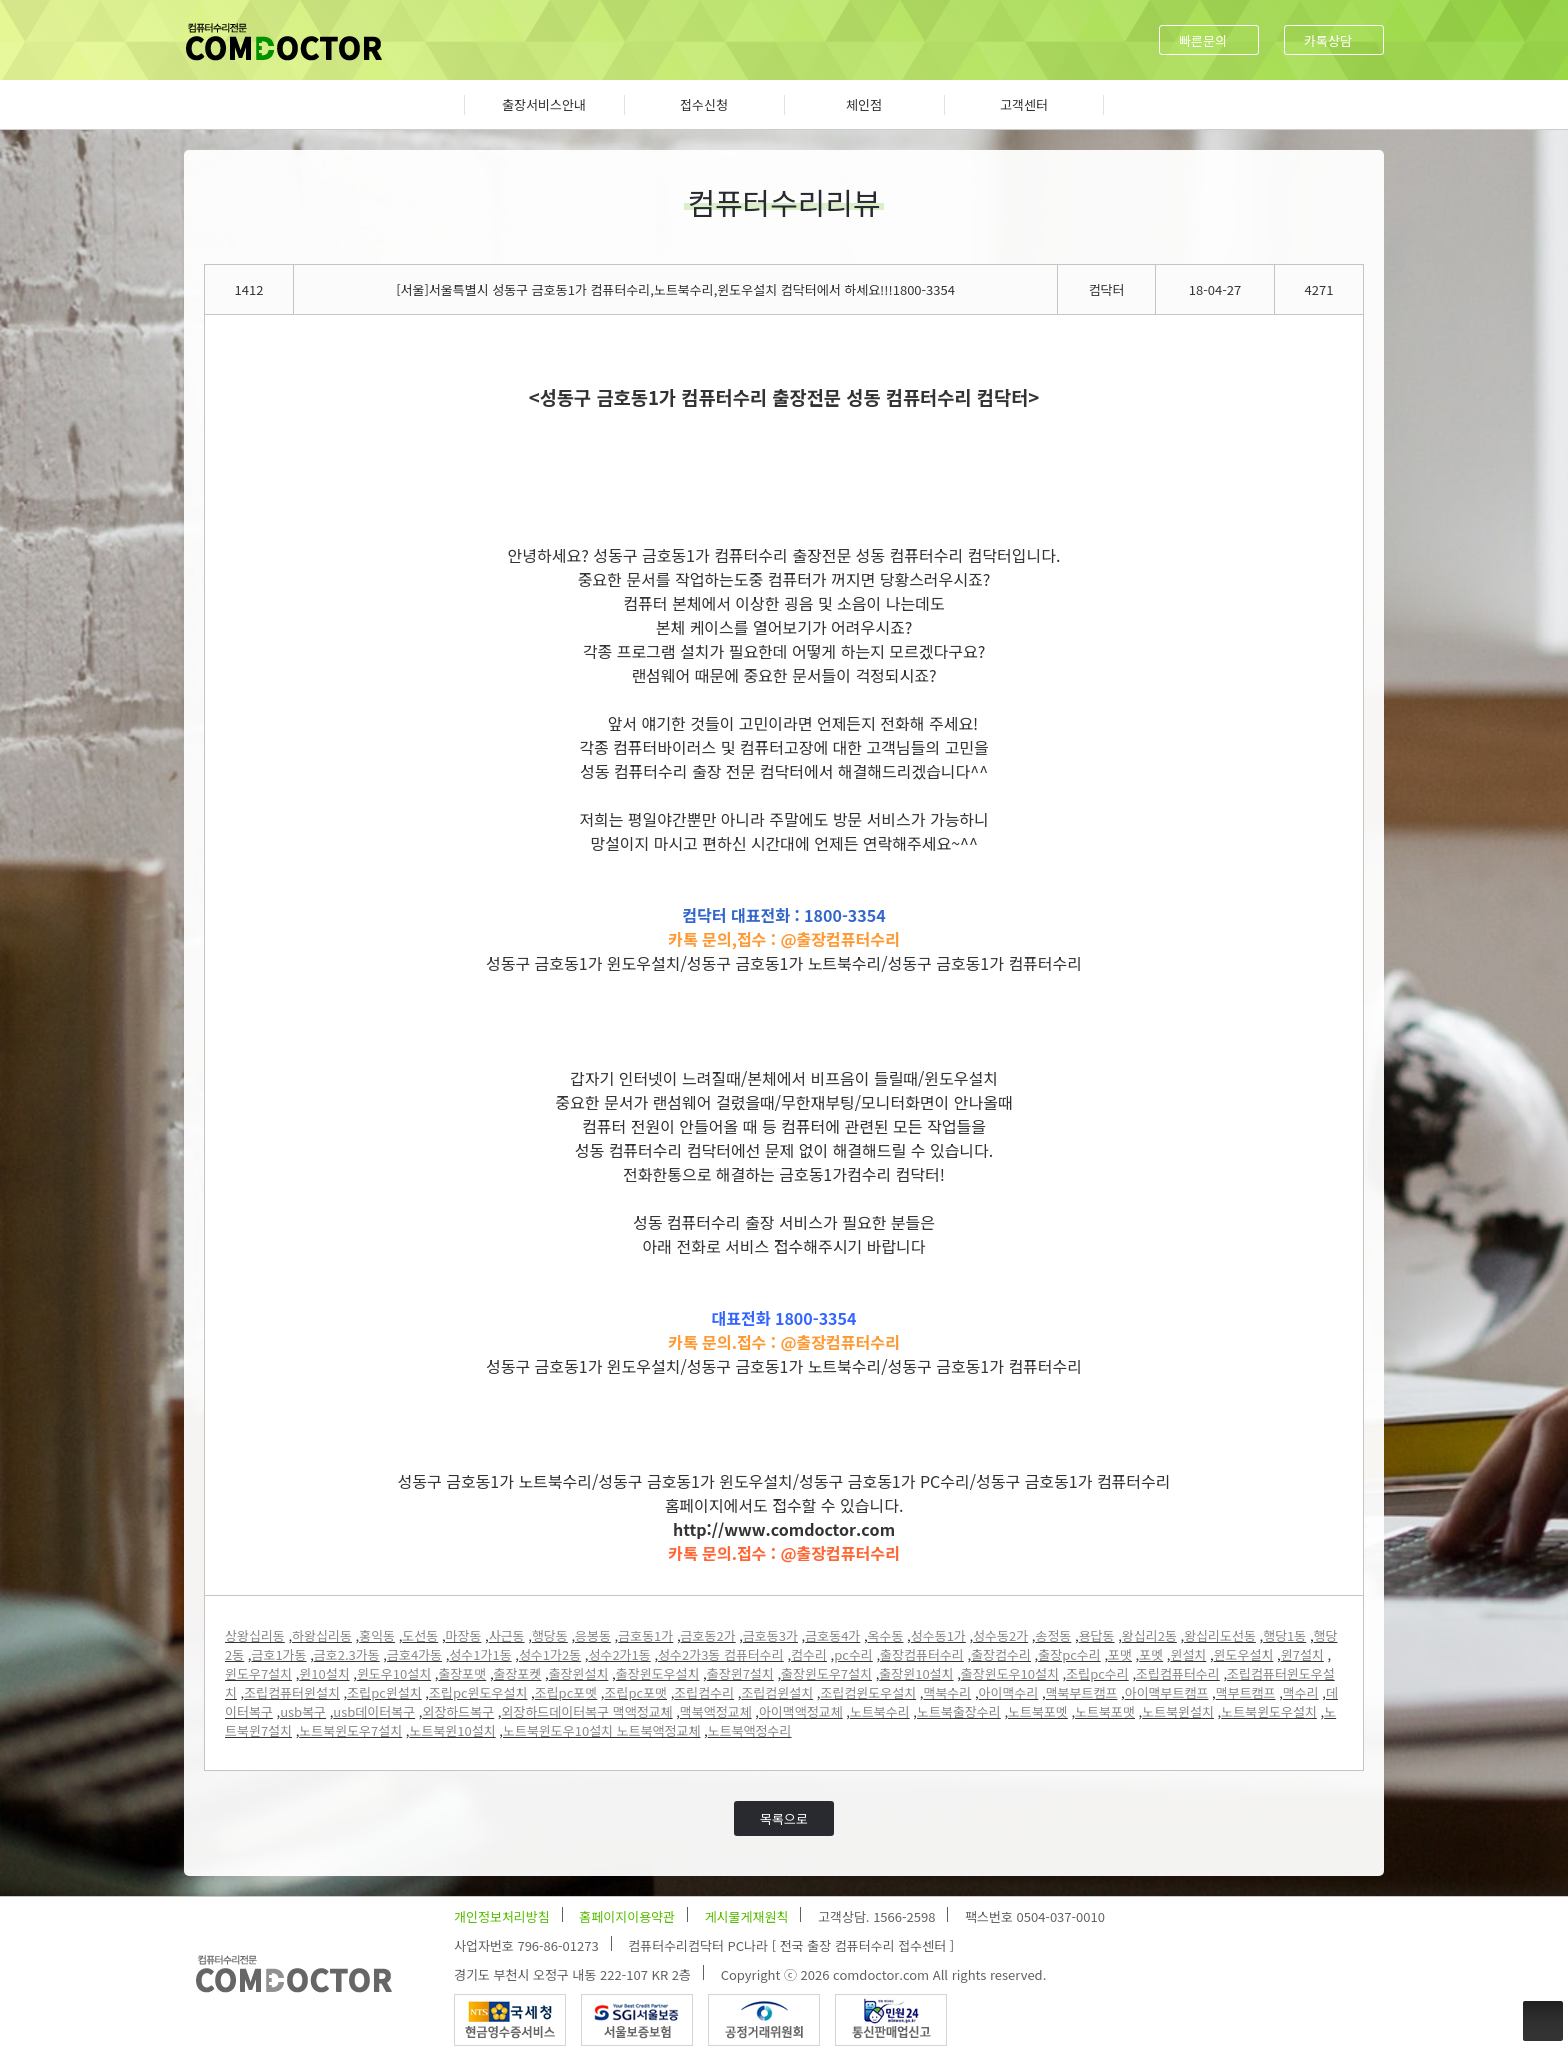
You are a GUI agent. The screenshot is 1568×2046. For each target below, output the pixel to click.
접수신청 (704, 104)
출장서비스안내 (544, 104)
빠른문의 (1203, 40)
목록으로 (784, 1818)
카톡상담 (1328, 40)
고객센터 (1024, 104)
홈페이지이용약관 (627, 1916)
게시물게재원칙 (747, 1916)
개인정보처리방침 (502, 1916)
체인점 (864, 104)
